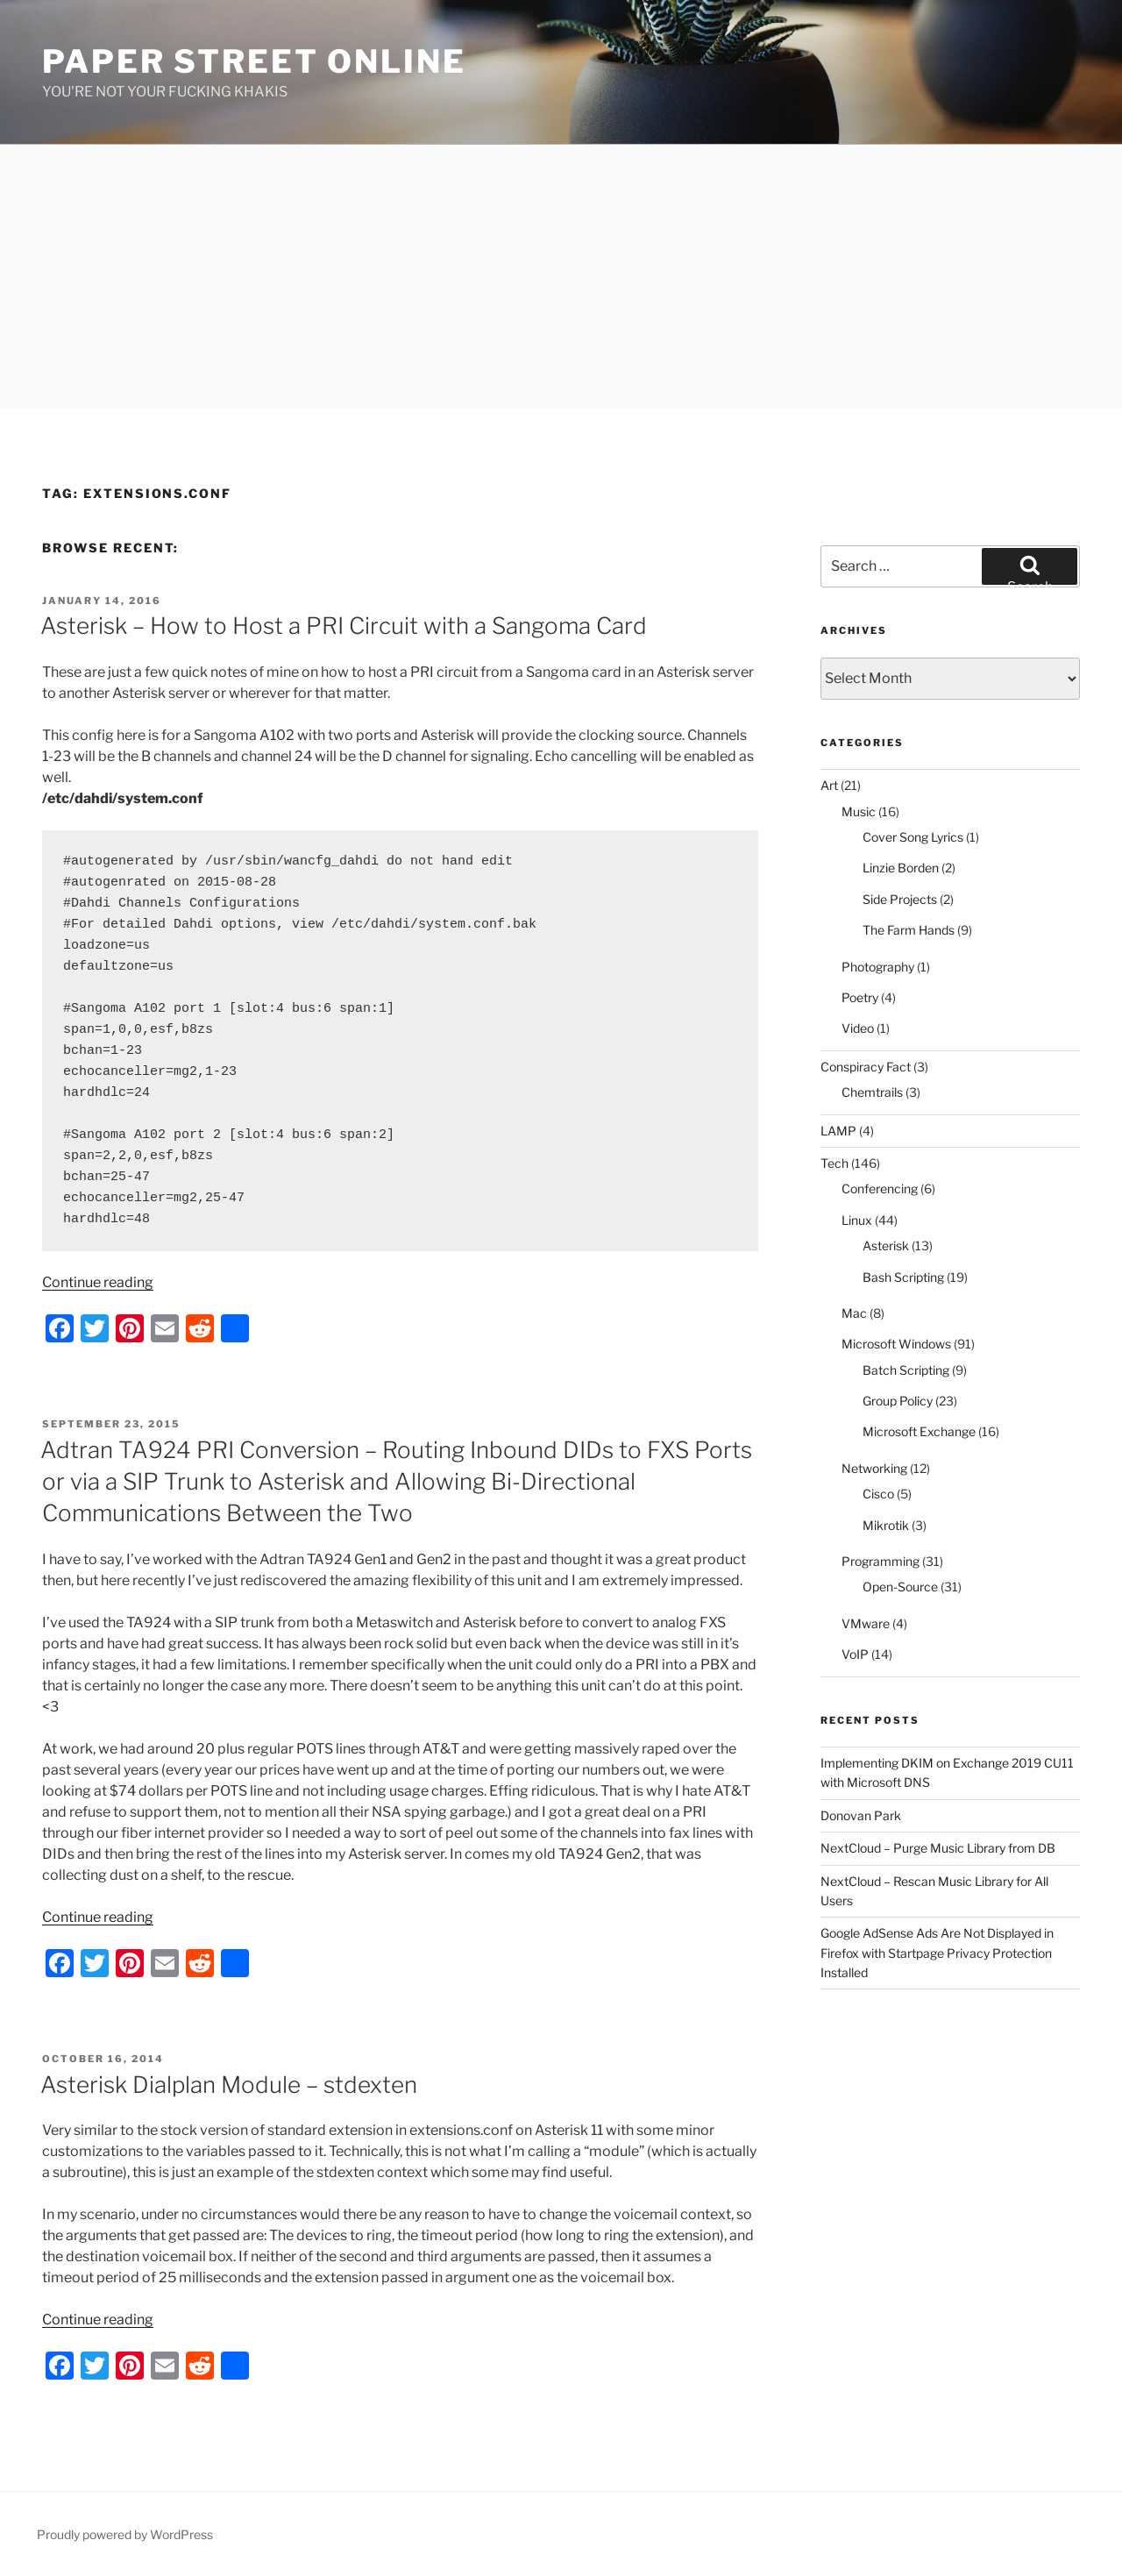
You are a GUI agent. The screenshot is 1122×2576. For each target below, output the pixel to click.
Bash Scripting (903, 1277)
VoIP (855, 1654)
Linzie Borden (901, 867)
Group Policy (898, 1400)
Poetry (860, 997)
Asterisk (886, 1245)
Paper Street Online (254, 61)
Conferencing (880, 1188)
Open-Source (900, 1586)
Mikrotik (886, 1525)
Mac (854, 1313)
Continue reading (97, 1282)
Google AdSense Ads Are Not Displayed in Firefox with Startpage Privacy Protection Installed (937, 1952)
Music (859, 811)
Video (858, 1028)
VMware (866, 1623)
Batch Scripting (906, 1370)
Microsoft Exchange (919, 1431)
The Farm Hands (909, 929)
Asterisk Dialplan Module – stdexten (228, 2084)
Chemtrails (872, 1092)
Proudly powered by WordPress (125, 2534)
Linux (857, 1220)
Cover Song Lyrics (913, 836)
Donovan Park (860, 1815)
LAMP (838, 1130)
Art (829, 785)
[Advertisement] (561, 276)
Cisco (878, 1493)
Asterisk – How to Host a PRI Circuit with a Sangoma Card (343, 625)
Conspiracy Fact (865, 1066)
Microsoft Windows (896, 1343)
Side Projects (900, 899)
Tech (834, 1163)
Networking (874, 1468)
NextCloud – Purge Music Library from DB (937, 1847)
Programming (881, 1561)
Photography (878, 966)
